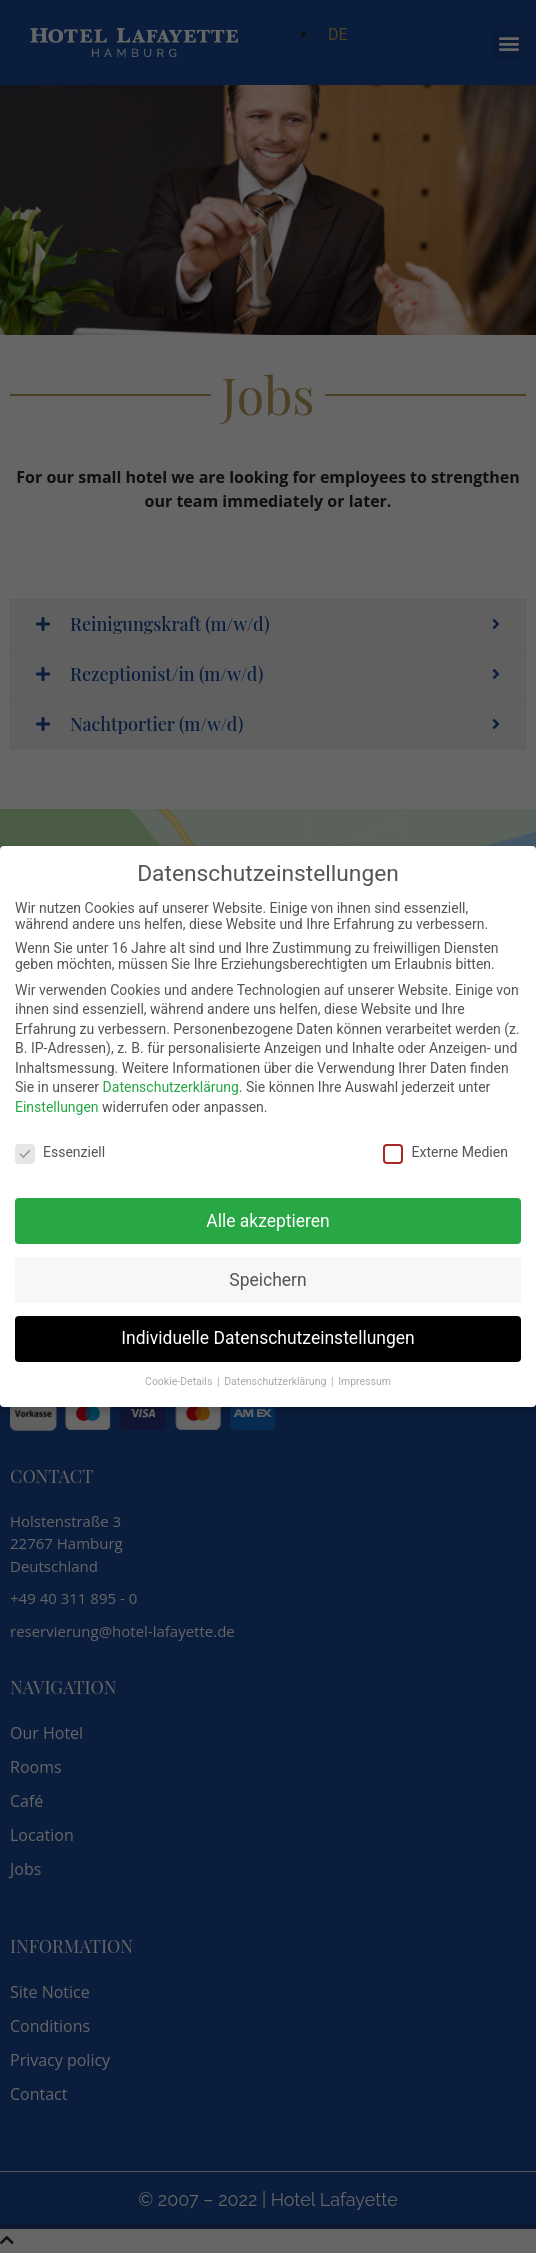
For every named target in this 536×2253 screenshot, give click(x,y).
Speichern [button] (267, 1277)
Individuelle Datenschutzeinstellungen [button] (267, 1336)
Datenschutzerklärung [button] (276, 1379)
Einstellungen (57, 1105)
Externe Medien (445, 1150)
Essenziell (60, 1150)
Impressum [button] (364, 1379)
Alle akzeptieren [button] (268, 1218)
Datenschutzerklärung (171, 1085)
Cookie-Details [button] (180, 1379)
